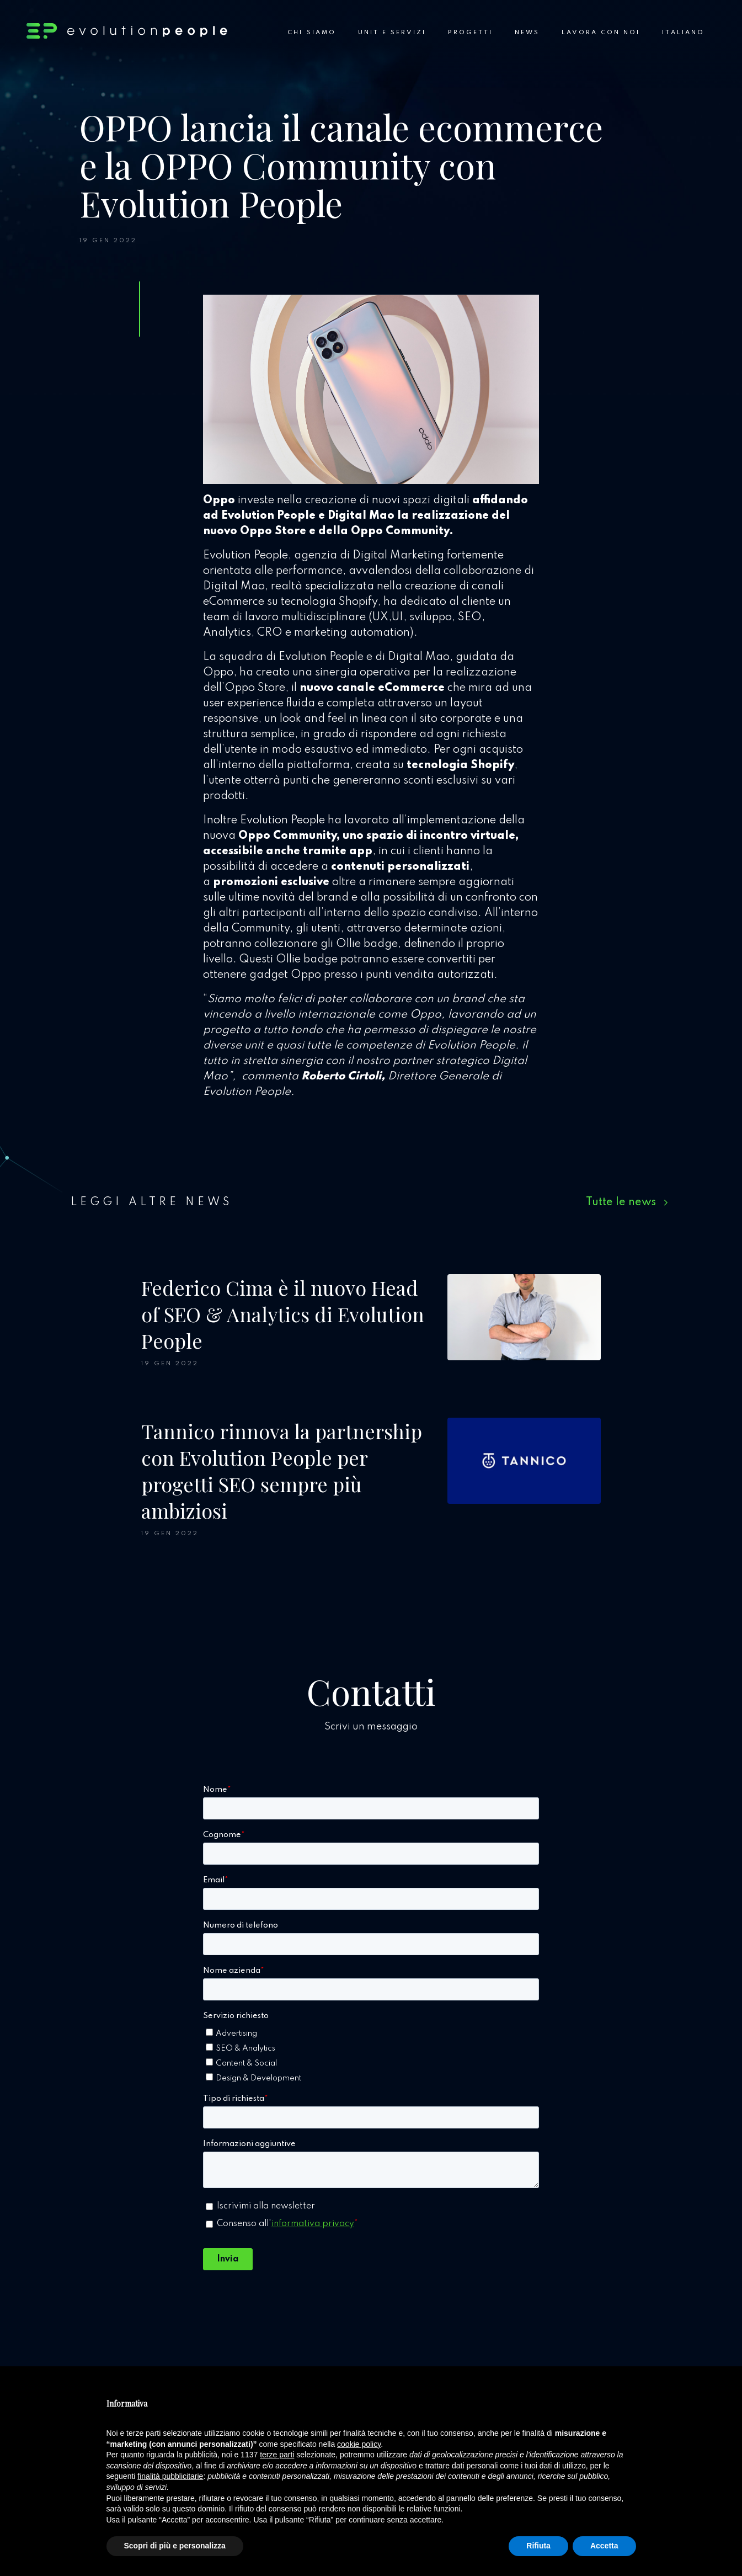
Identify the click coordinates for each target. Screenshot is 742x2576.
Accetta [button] (604, 2545)
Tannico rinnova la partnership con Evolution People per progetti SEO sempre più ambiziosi (281, 1471)
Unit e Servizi (392, 32)
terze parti (277, 2454)
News (527, 32)
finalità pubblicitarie (170, 2476)
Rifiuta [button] (538, 2545)
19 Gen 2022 (108, 240)
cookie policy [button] (359, 2444)
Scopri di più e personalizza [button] (175, 2545)
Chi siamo (311, 32)
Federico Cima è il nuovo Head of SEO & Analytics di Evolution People (282, 1314)
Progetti (470, 32)
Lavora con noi (601, 32)
